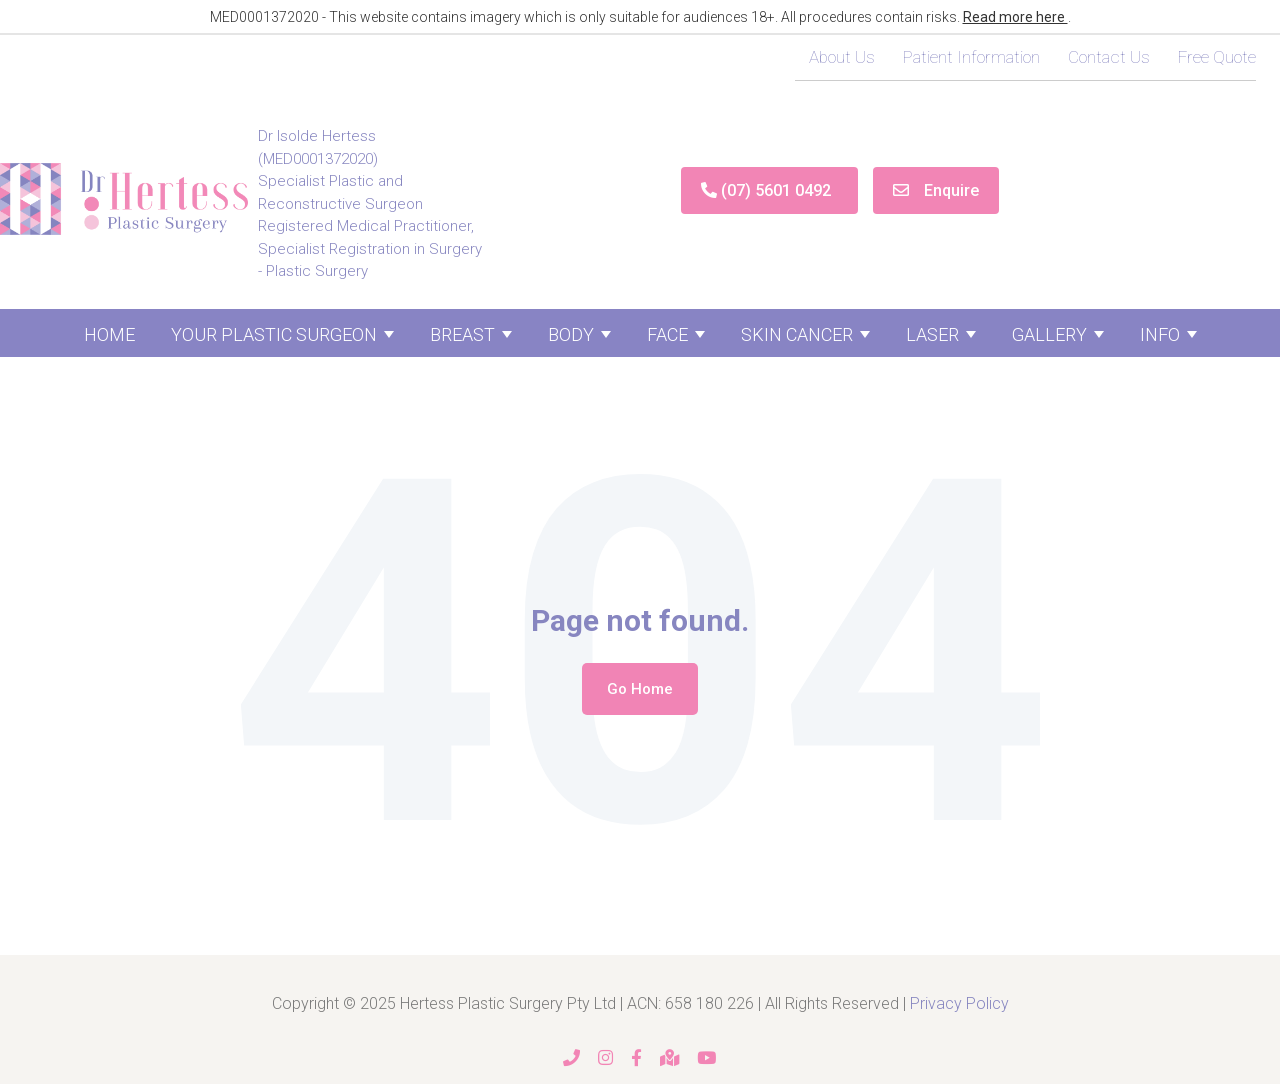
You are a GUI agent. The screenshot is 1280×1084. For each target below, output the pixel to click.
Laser (932, 334)
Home (109, 334)
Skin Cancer (797, 334)
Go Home (640, 689)
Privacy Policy (959, 1003)
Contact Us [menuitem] (1109, 57)
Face (667, 334)
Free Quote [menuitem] (1217, 57)
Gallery (1049, 334)
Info (1160, 334)
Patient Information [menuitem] (971, 57)
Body (571, 334)
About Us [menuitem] (842, 57)
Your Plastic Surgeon (274, 334)
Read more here (1015, 17)
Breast (462, 334)
